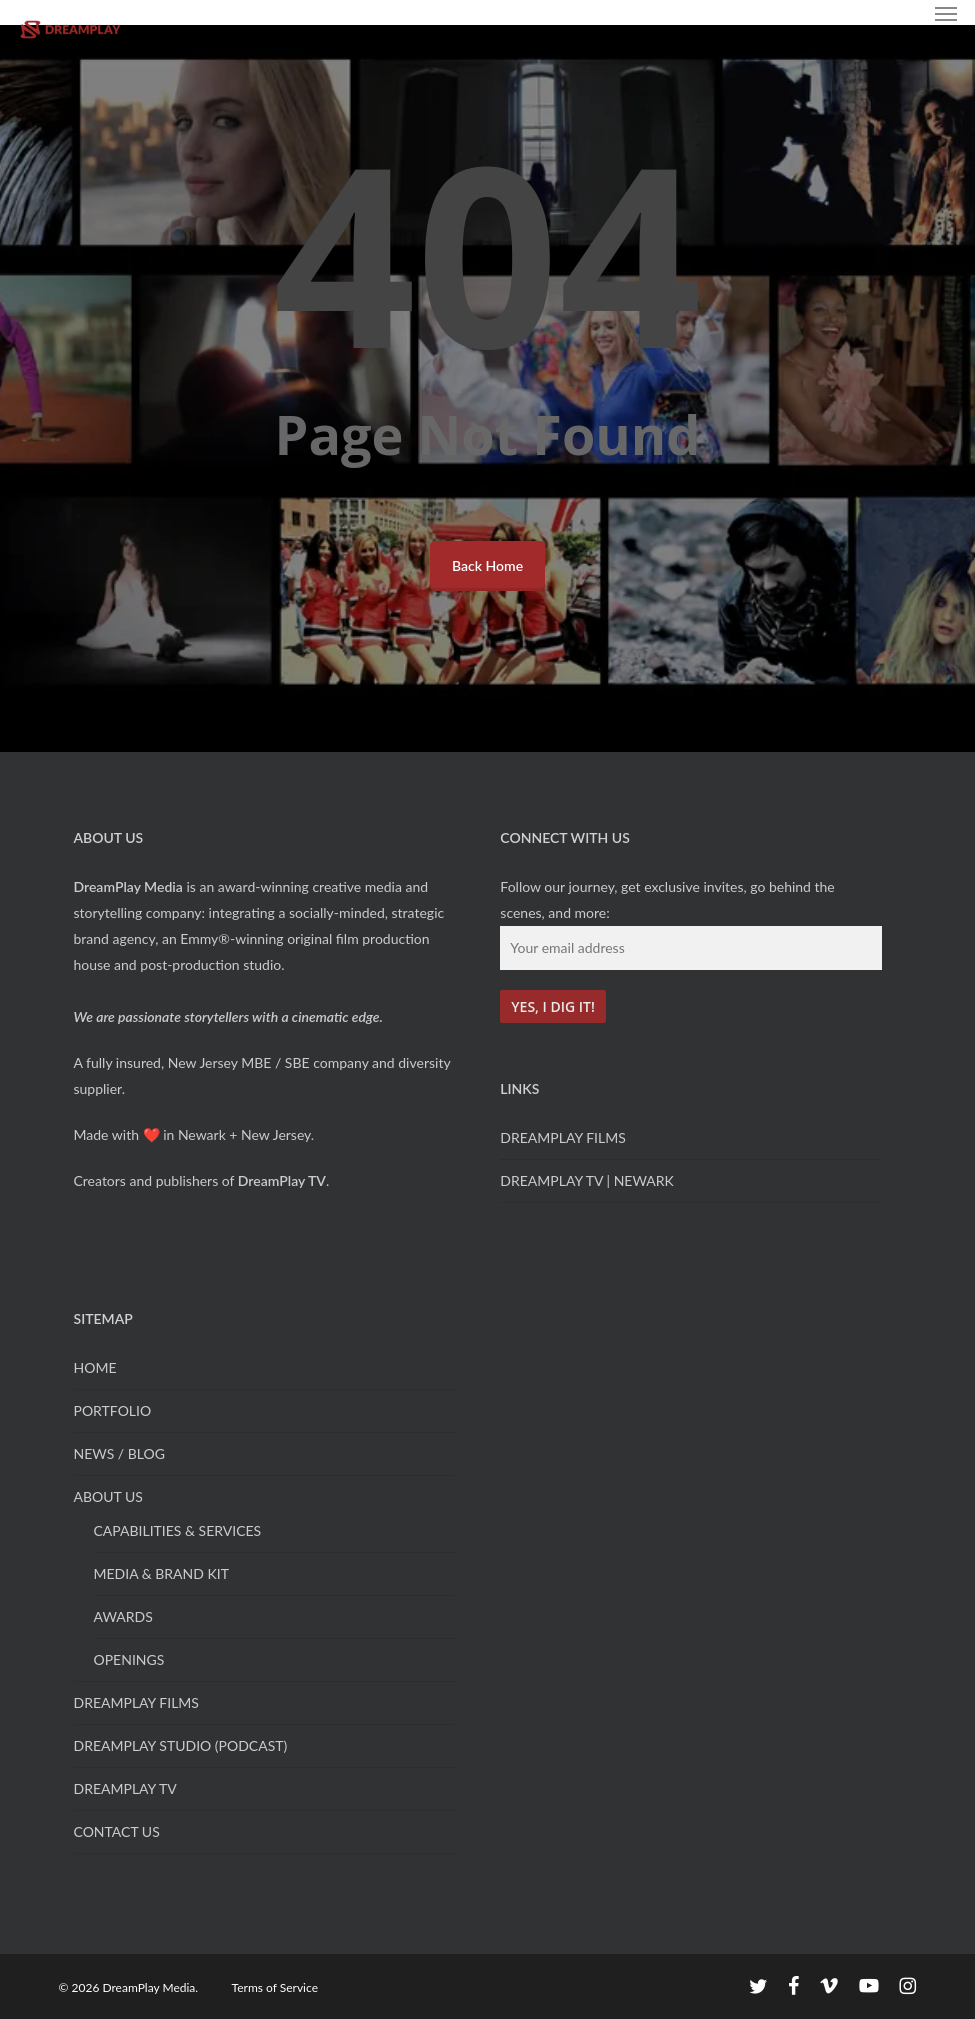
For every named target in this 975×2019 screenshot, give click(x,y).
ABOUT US (108, 1496)
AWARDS (123, 1616)
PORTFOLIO (113, 1410)
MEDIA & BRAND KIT (161, 1573)
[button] (946, 13)
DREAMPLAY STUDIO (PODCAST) (181, 1745)
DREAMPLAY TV (125, 1788)
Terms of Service (275, 1987)
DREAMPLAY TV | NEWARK (587, 1180)
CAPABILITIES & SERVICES (178, 1530)
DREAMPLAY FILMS (562, 1137)
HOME (95, 1367)
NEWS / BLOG (120, 1453)
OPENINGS (129, 1659)
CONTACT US (117, 1831)
